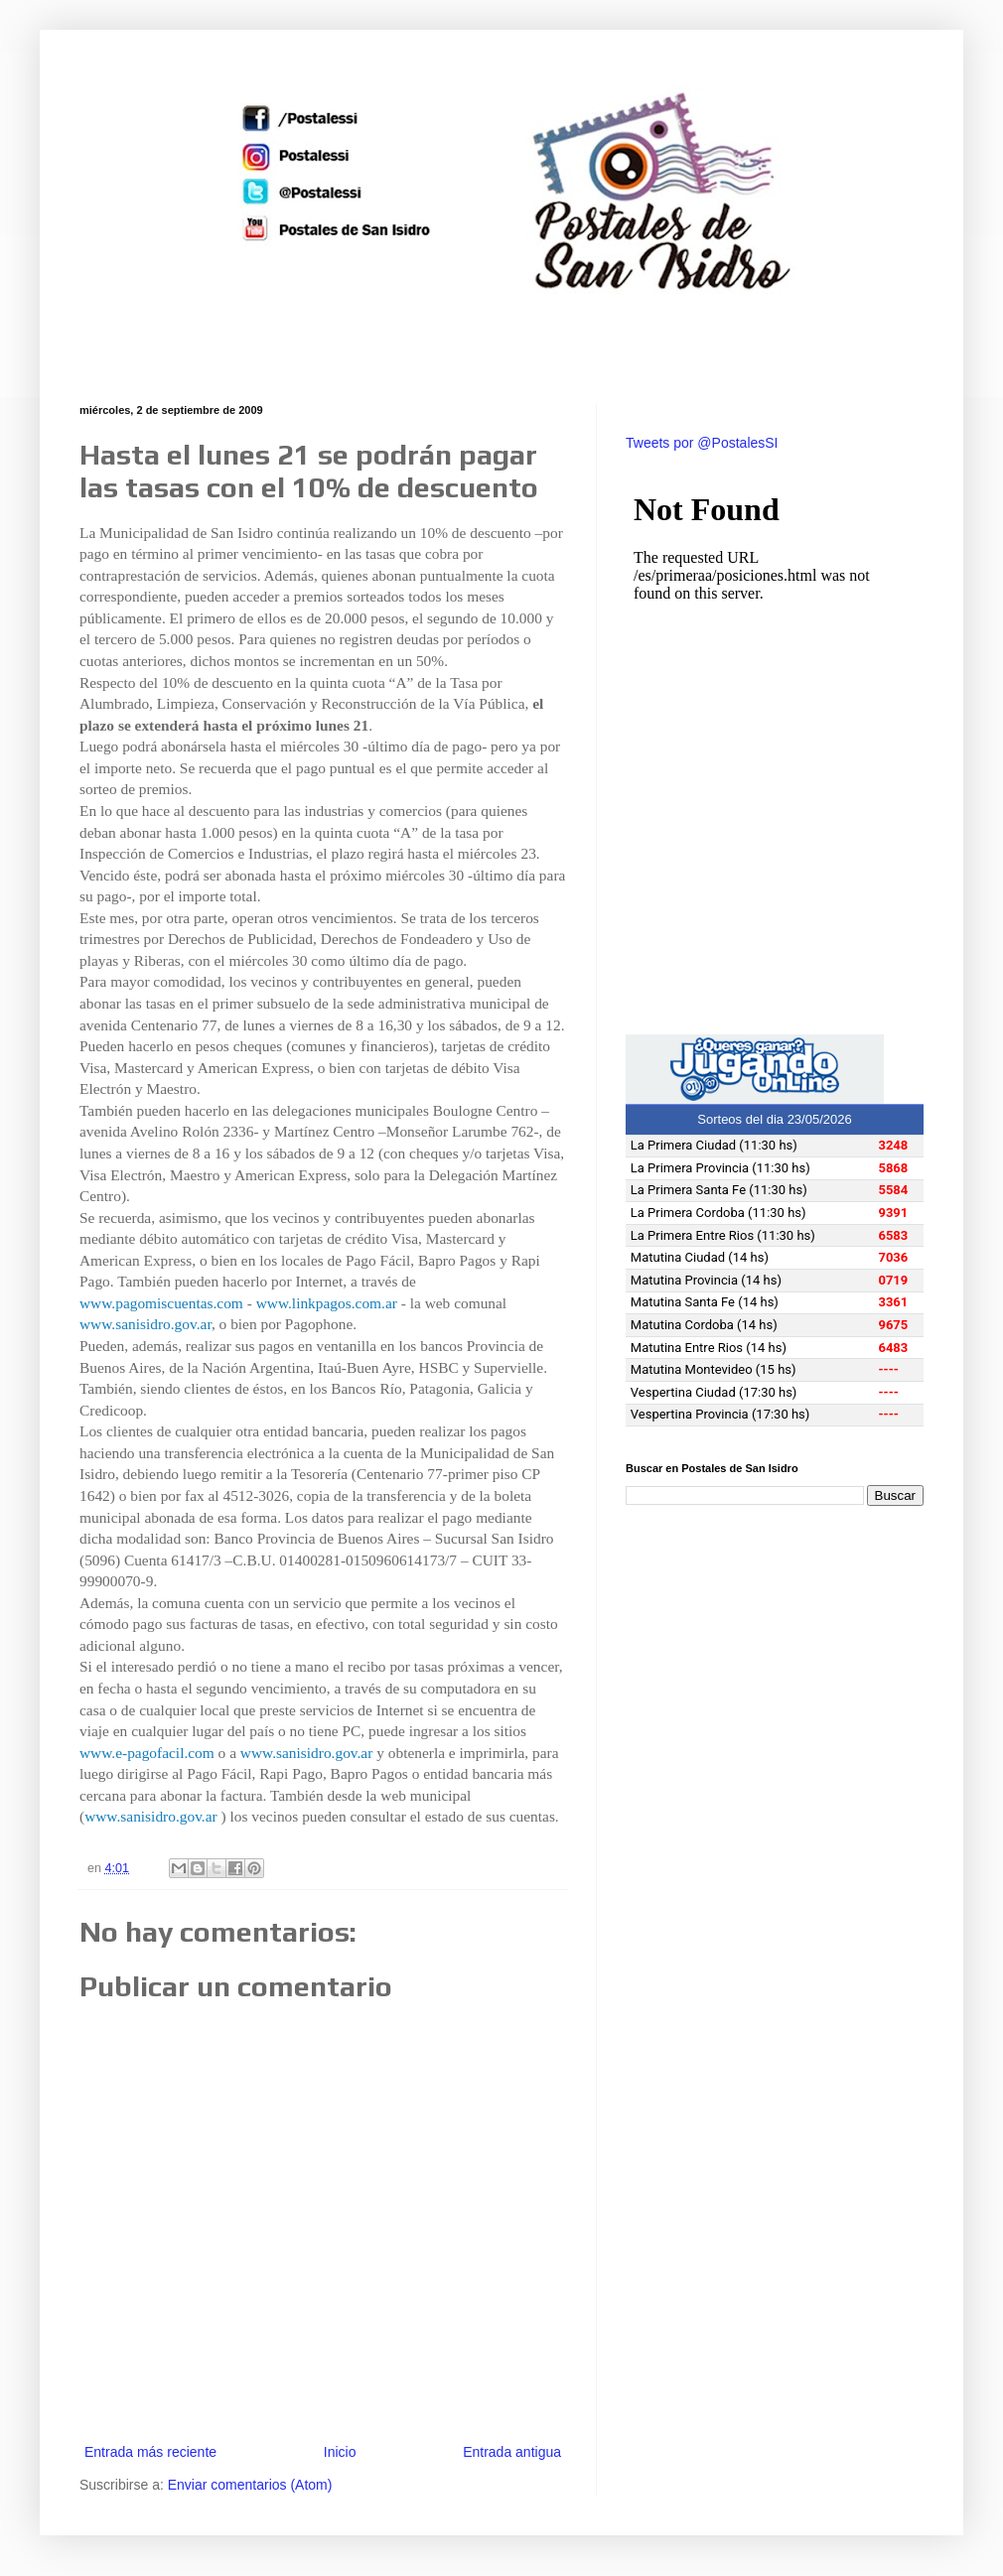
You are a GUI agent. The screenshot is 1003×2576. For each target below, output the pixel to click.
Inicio (340, 2452)
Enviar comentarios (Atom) (250, 2485)
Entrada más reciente (150, 2452)
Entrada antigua (512, 2452)
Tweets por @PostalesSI (702, 443)
